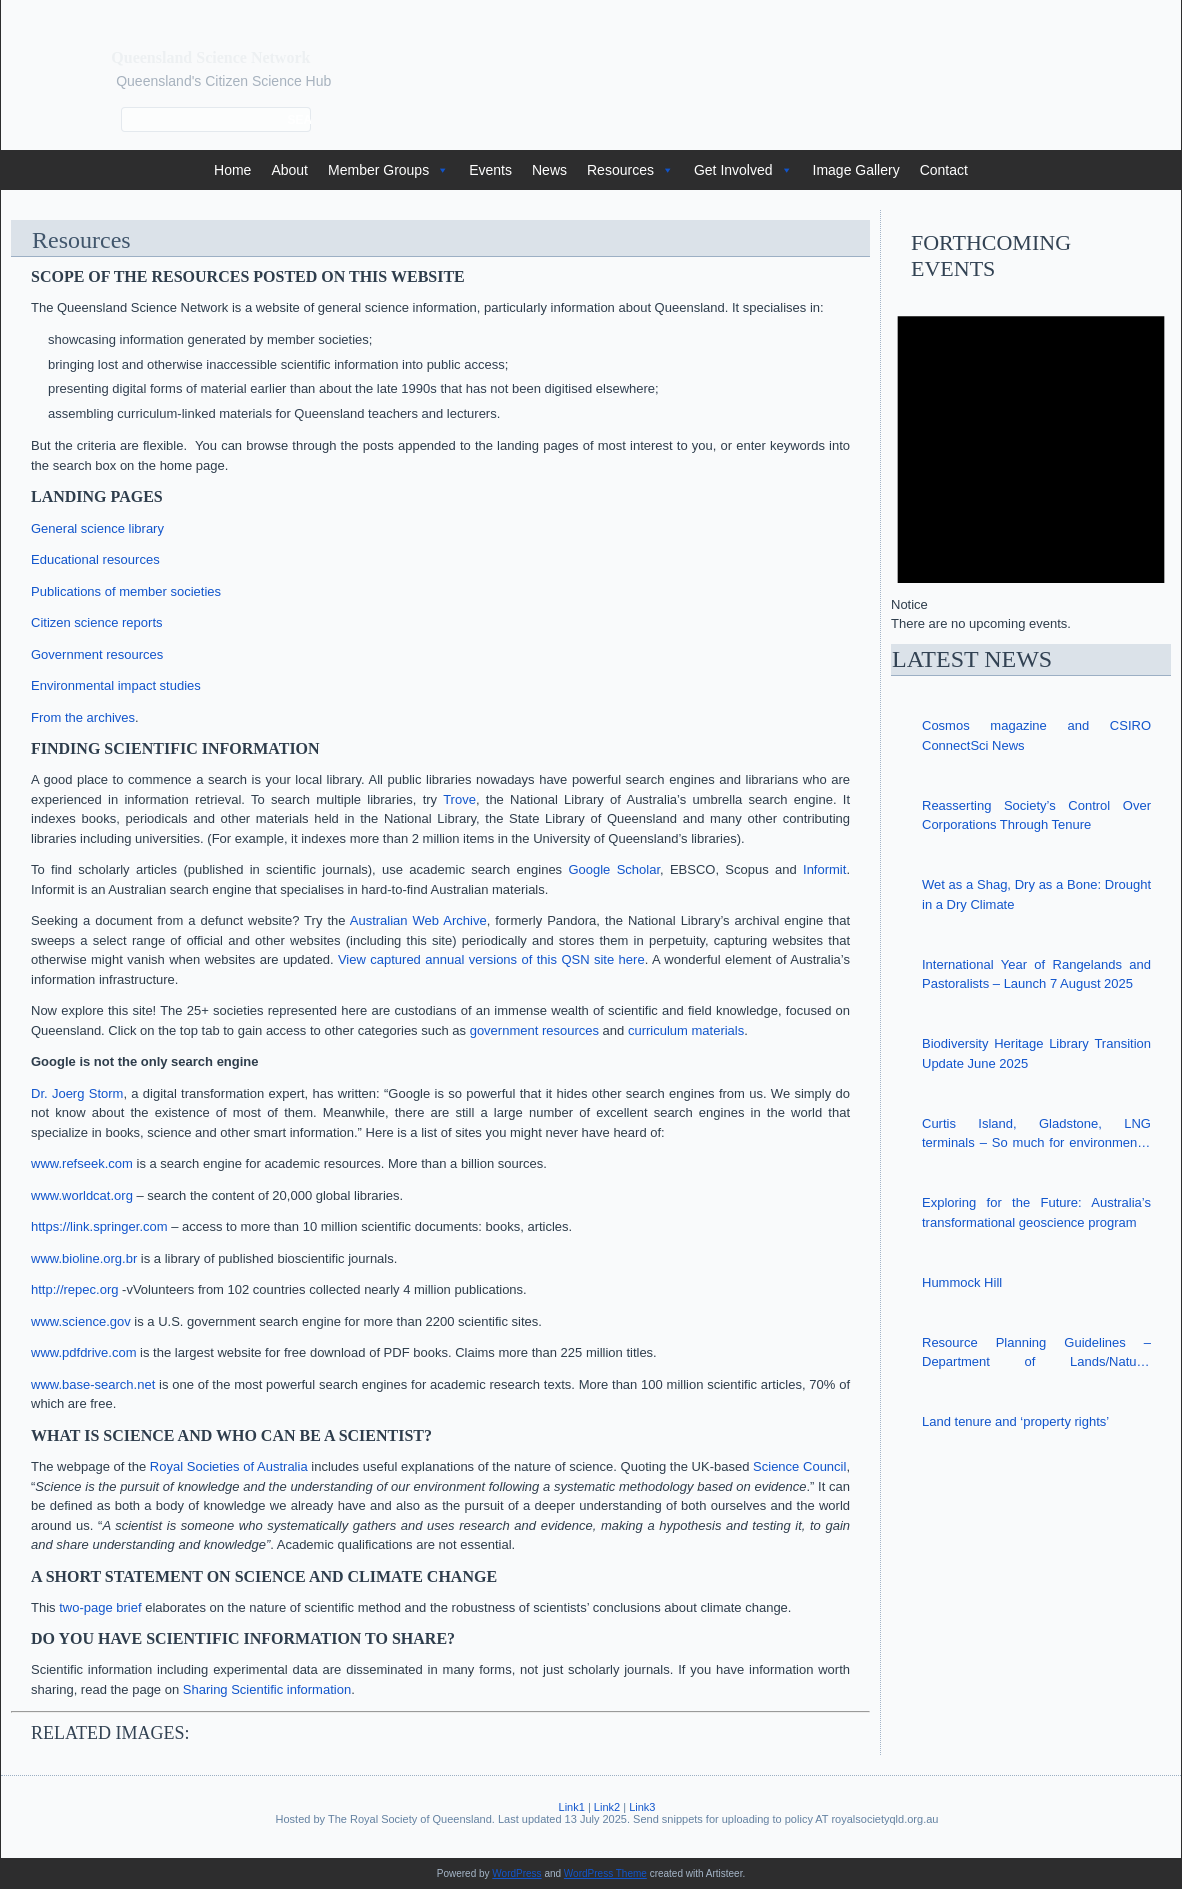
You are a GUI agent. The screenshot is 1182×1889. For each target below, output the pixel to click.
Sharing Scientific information (267, 1689)
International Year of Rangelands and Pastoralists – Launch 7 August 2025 (1036, 974)
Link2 (607, 1807)
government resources (534, 1030)
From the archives (83, 717)
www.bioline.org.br (84, 1258)
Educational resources (95, 559)
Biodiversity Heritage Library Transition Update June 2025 (1036, 1053)
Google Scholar (614, 869)
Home (232, 170)
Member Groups (388, 170)
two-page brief (100, 1607)
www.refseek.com (82, 1163)
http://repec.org (74, 1289)
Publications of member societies (126, 591)
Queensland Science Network (210, 57)
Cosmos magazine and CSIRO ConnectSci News (1036, 735)
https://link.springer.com (99, 1226)
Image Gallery (856, 170)
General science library (97, 528)
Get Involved (743, 170)
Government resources (97, 654)
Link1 (572, 1807)
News (549, 170)
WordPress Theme (605, 1873)
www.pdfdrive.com (83, 1352)
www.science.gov (81, 1321)
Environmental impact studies (116, 685)
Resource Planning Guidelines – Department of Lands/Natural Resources (1036, 1353)
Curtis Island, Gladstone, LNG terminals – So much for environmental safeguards (1036, 1134)
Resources (630, 170)
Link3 (642, 1807)
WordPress (516, 1873)
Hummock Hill (962, 1282)
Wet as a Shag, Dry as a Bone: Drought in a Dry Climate (1036, 894)
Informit (824, 869)
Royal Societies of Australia (229, 1466)
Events (490, 170)
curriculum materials (686, 1030)
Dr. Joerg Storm (77, 1093)
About (289, 170)
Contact (944, 170)
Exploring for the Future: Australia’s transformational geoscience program (1036, 1212)
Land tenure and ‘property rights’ (1015, 1421)
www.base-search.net (93, 1384)
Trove (459, 799)
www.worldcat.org (82, 1195)
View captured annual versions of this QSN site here (491, 959)
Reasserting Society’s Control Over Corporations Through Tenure (1036, 815)
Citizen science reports (97, 622)
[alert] (1031, 458)
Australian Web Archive (418, 920)
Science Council (799, 1466)
